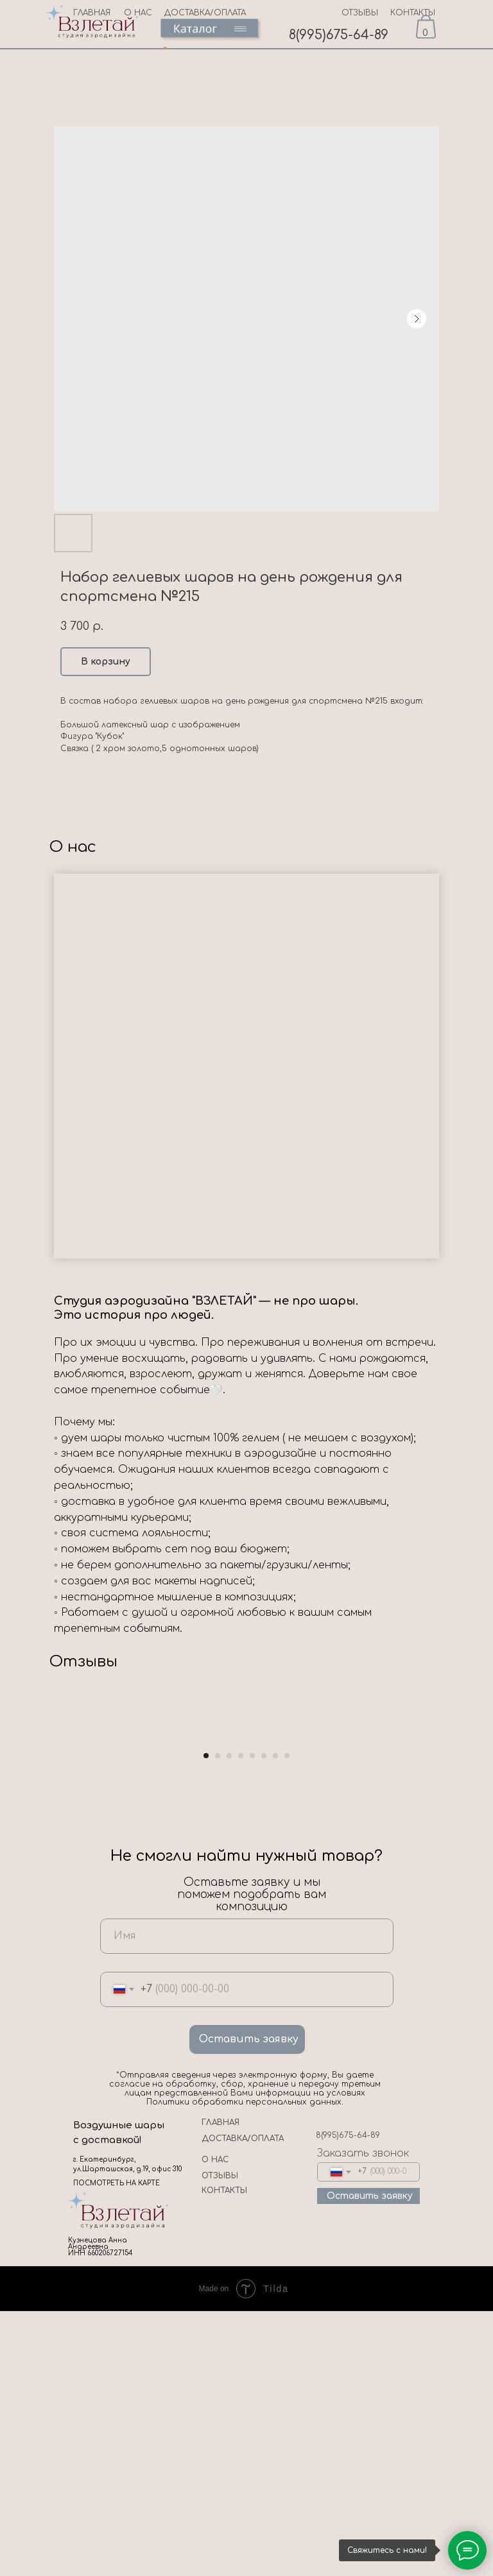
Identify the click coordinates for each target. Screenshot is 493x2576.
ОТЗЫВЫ (360, 12)
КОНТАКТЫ (412, 12)
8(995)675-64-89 (338, 35)
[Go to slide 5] (252, 2019)
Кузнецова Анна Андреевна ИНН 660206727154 (100, 2511)
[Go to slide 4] (240, 2019)
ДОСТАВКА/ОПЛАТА (205, 12)
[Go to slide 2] (217, 2019)
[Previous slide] (26, 1868)
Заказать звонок (363, 2418)
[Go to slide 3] (229, 2019)
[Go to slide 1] (206, 2019)
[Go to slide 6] (263, 2019)
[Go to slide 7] (275, 2019)
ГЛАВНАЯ (220, 2387)
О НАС (215, 2424)
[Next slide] (467, 1868)
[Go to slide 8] (287, 2019)
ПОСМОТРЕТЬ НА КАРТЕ (116, 2448)
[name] (247, 2200)
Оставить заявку (248, 2304)
